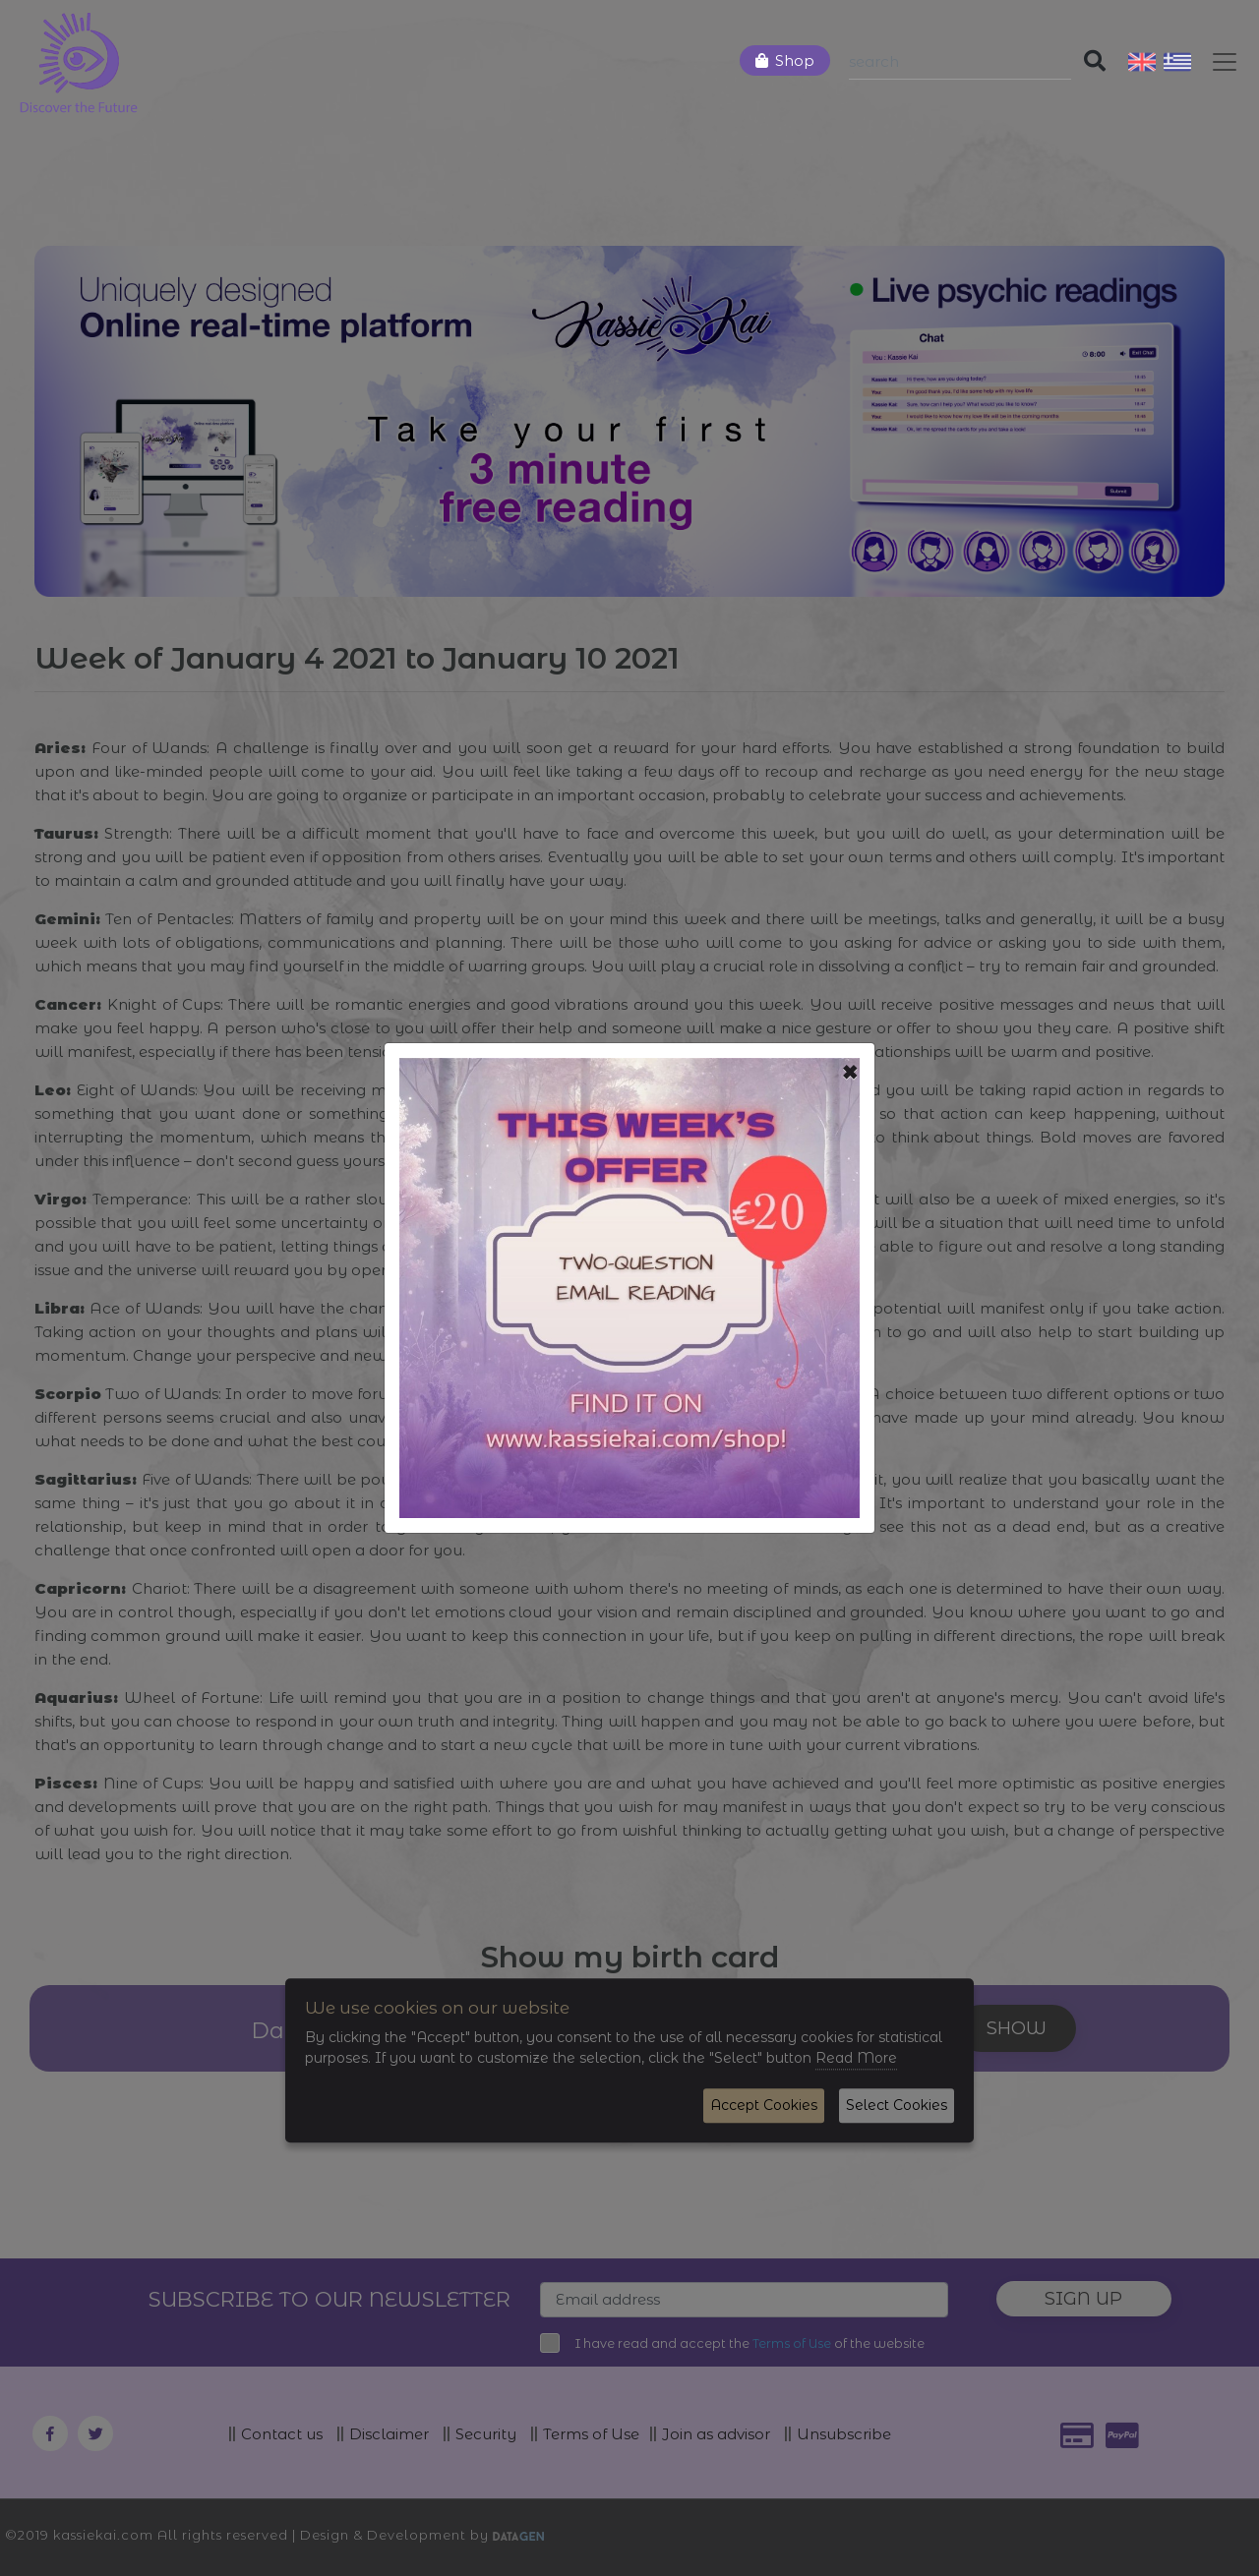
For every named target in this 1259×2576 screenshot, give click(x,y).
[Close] (850, 1072)
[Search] (960, 62)
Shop (794, 60)
